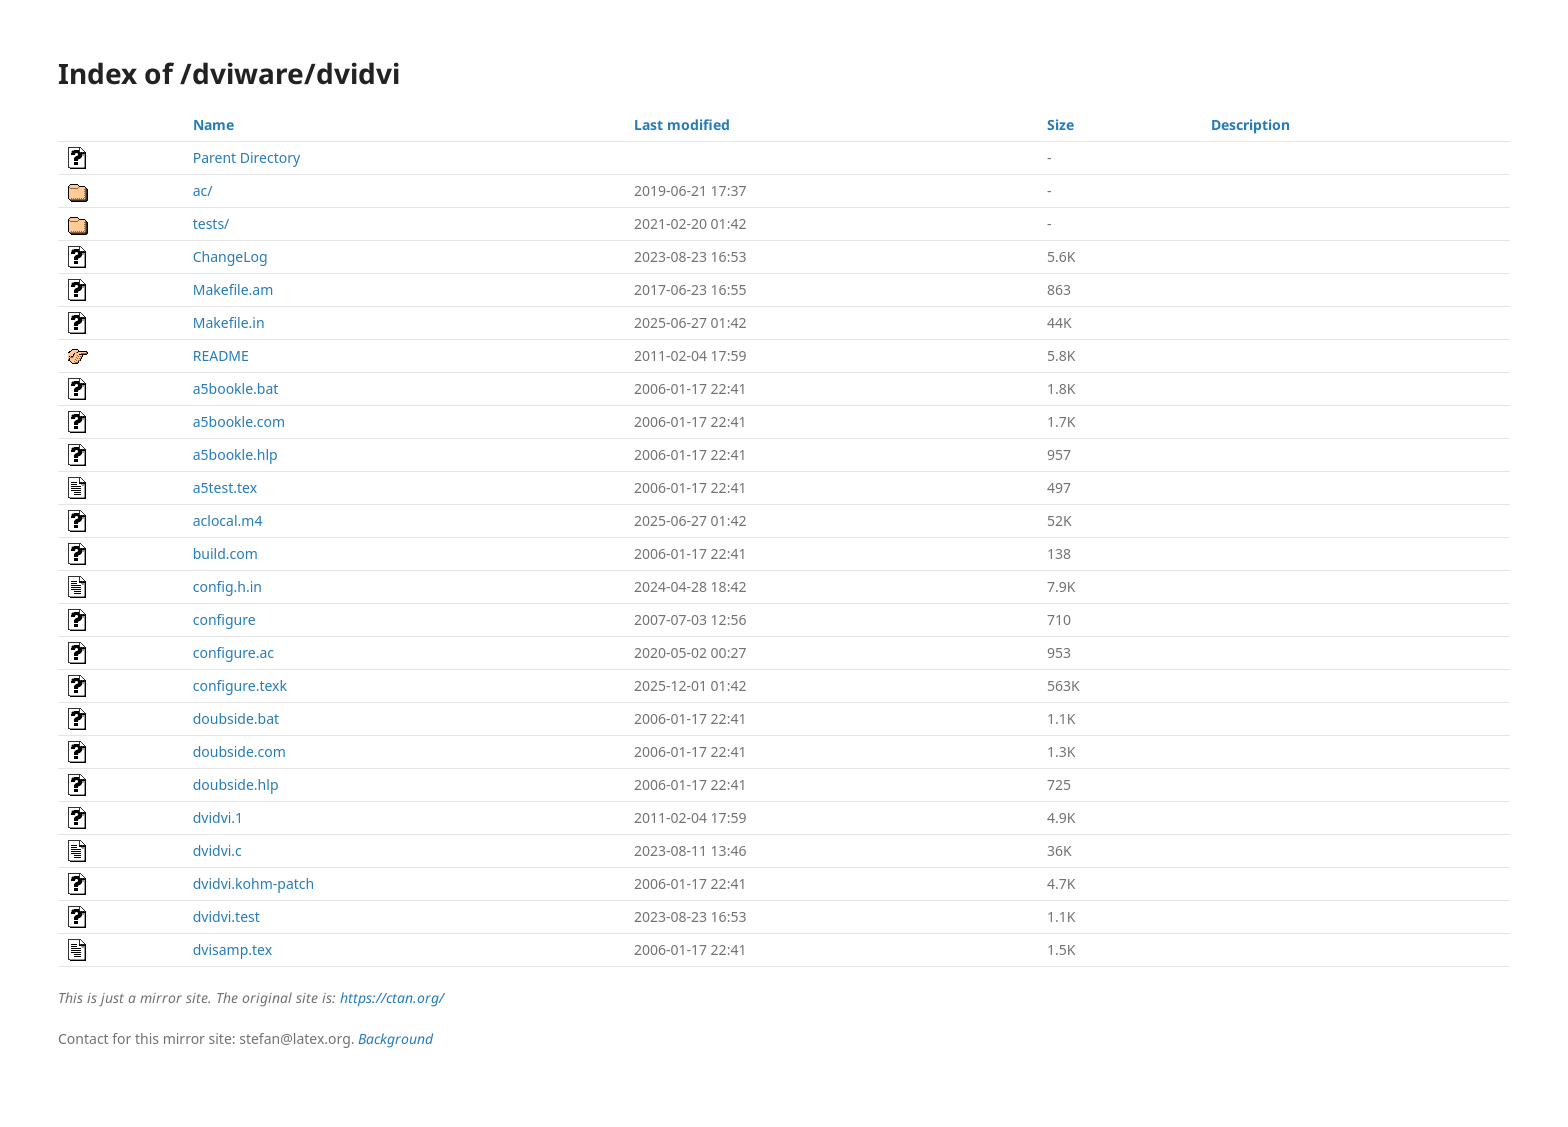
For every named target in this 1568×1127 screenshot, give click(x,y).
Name (213, 124)
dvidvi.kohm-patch (254, 883)
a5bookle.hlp (235, 454)
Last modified (682, 124)
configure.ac (233, 652)
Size (1060, 124)
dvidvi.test (226, 916)
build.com (225, 553)
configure (224, 619)
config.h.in (227, 586)
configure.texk (240, 685)
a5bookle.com (239, 421)
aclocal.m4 (228, 520)
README (221, 355)
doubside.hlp (236, 784)
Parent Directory (246, 157)
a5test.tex (225, 487)
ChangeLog (230, 256)
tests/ (211, 223)
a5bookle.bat (236, 388)
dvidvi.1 (218, 817)
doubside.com (239, 751)
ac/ (203, 190)
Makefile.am (233, 289)
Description (1250, 124)
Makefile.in (229, 322)
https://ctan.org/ (392, 997)
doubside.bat (236, 718)
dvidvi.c (217, 850)
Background (395, 1038)
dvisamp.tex (232, 949)
